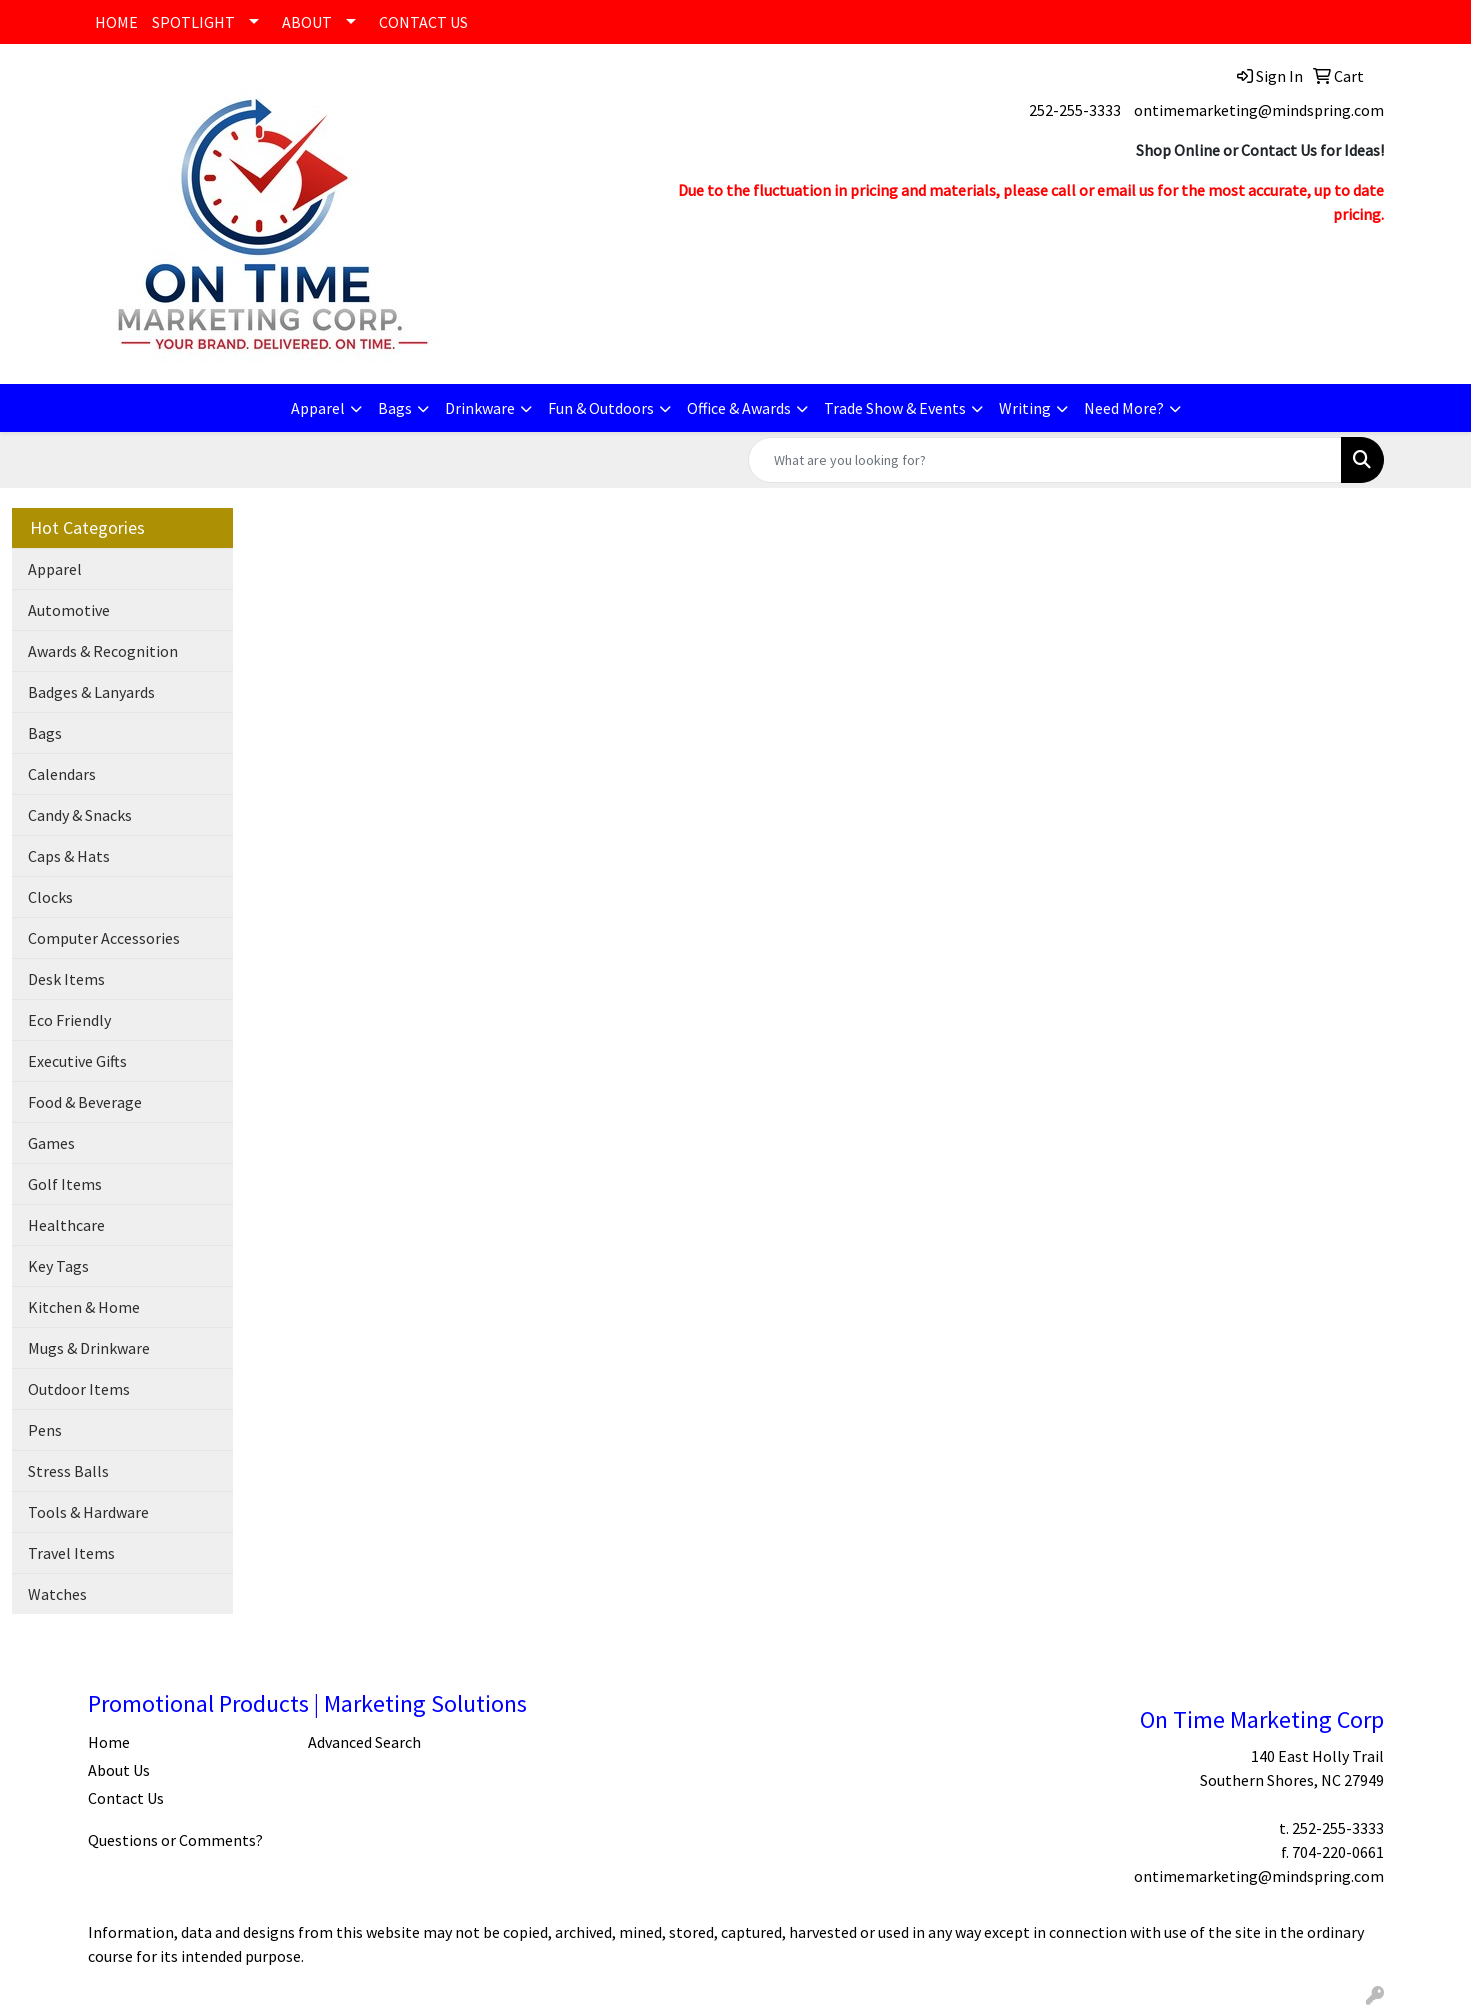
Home (109, 1742)
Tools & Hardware (88, 1512)
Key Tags (58, 1266)
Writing (1025, 408)
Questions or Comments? (175, 1840)
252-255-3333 (1075, 110)
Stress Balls (68, 1471)
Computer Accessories (104, 938)
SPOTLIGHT (193, 22)
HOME (116, 22)
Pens (45, 1430)
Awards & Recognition (103, 651)
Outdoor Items (79, 1389)
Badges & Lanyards (91, 692)
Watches (57, 1594)
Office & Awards (739, 408)
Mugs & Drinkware (89, 1348)
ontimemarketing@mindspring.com (1259, 110)
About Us (119, 1770)
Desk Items (66, 979)
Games (51, 1143)
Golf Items (65, 1184)
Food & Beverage (85, 1102)
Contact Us (126, 1798)
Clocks (50, 897)
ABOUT (307, 22)
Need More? (1124, 408)
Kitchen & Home (84, 1307)
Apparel (318, 408)
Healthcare (66, 1225)
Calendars (62, 774)
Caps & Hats (69, 856)
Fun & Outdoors (601, 408)
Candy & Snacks (80, 815)
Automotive (69, 610)
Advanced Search (364, 1742)
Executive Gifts (77, 1061)
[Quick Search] (1045, 460)
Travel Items (71, 1553)
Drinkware (480, 408)
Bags (395, 408)
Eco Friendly (69, 1020)
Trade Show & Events (895, 408)
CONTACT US (423, 22)
